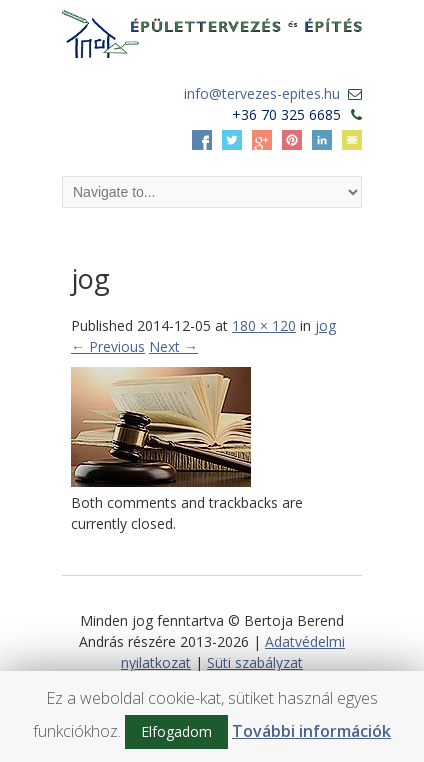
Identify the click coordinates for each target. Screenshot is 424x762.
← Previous (108, 346)
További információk (311, 731)
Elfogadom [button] (176, 731)
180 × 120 (264, 325)
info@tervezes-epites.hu (262, 93)
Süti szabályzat (255, 662)
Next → (173, 346)
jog (325, 325)
